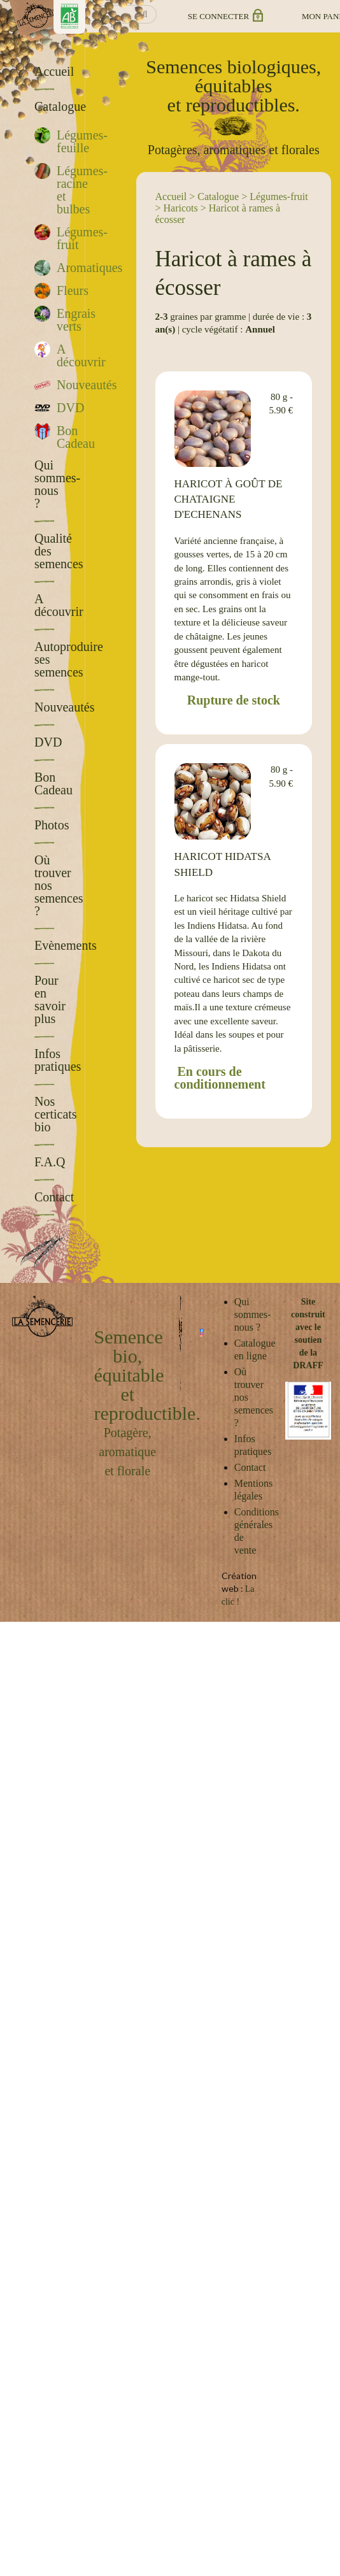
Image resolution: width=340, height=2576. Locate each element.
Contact (250, 1467)
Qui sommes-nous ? (252, 1314)
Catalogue (218, 196)
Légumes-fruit (279, 196)
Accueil (171, 196)
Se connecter (224, 16)
